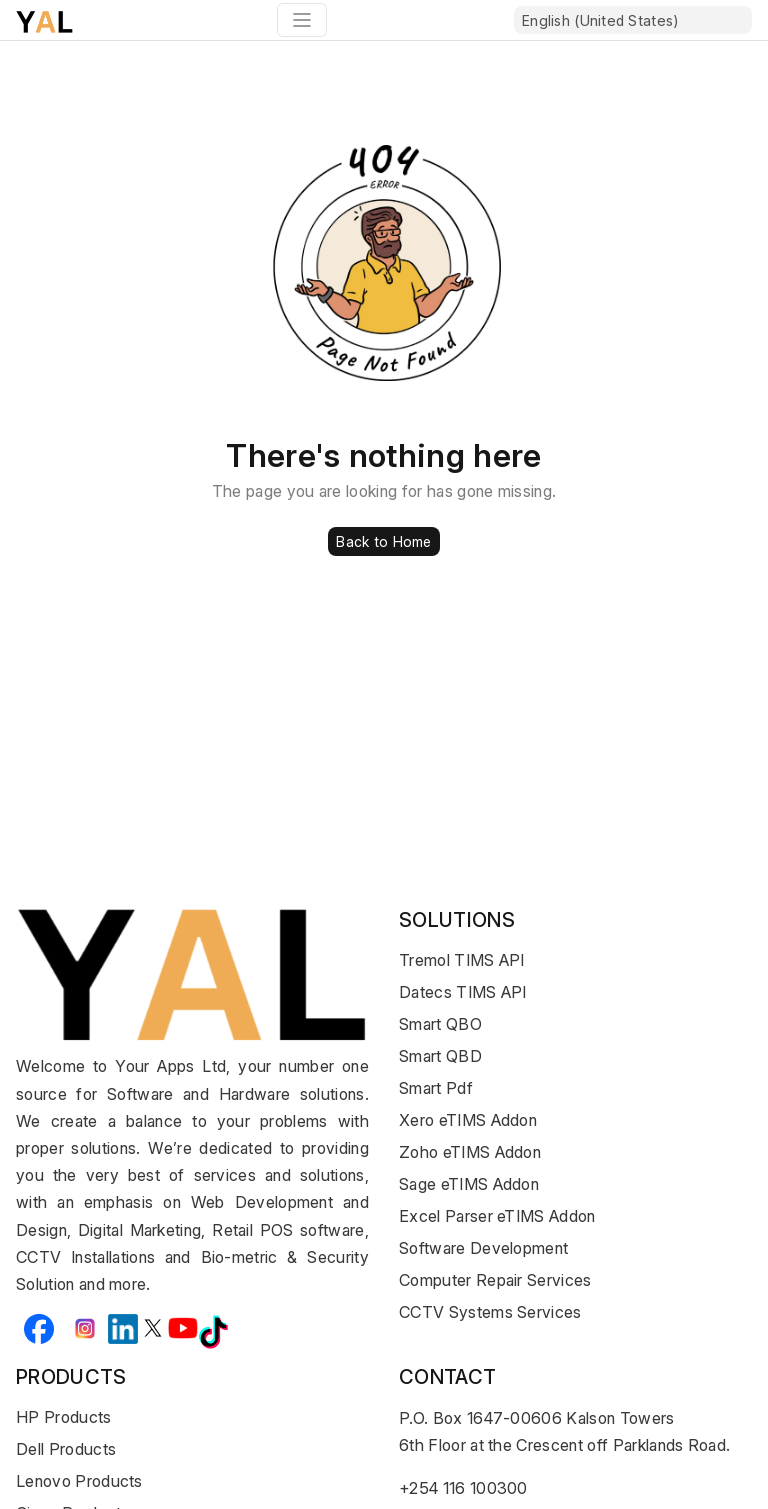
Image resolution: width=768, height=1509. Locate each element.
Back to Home (383, 541)
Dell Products (66, 1449)
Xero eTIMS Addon (468, 1120)
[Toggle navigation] (302, 20)
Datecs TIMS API (463, 992)
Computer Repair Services (495, 1280)
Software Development (483, 1248)
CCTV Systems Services (490, 1312)
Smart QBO (440, 1024)
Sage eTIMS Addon (469, 1184)
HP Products (64, 1417)
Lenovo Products (79, 1481)
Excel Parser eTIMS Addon (497, 1216)
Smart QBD (440, 1056)
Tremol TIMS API (462, 960)
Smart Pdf (436, 1088)
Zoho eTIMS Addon (470, 1152)
